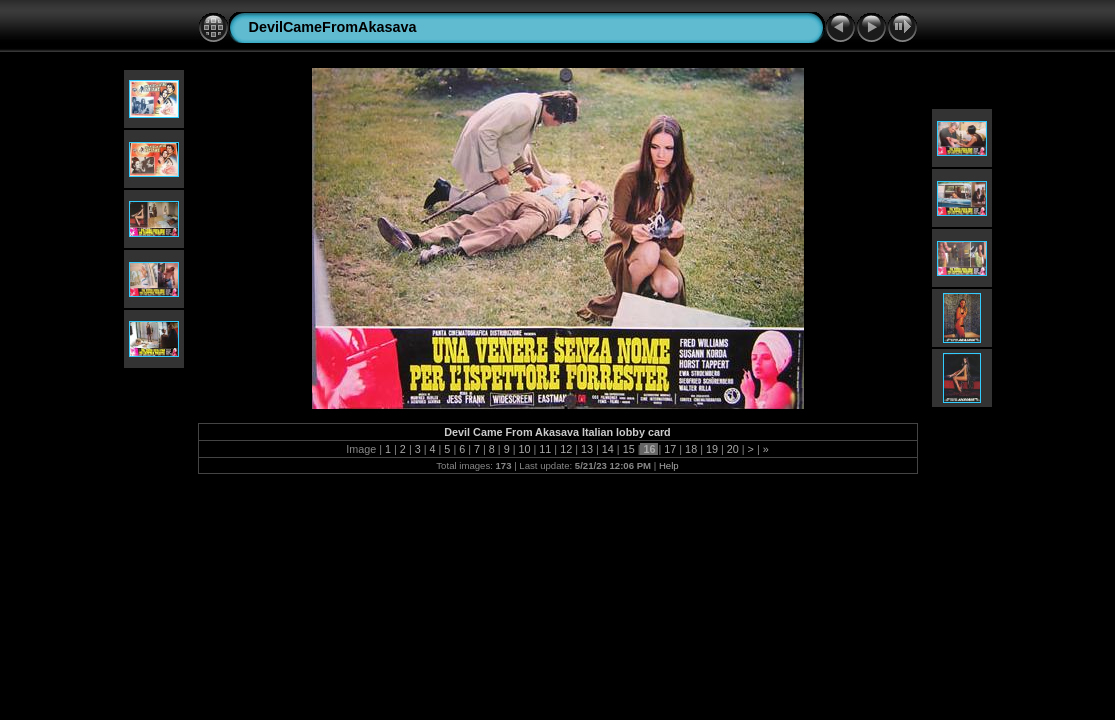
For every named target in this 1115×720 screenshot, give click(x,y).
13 (587, 449)
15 (629, 449)
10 (525, 449)
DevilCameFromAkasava (333, 27)
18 (691, 449)
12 (566, 449)
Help (669, 465)
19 (712, 449)
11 (545, 449)
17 (670, 449)
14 (608, 449)
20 (733, 449)
